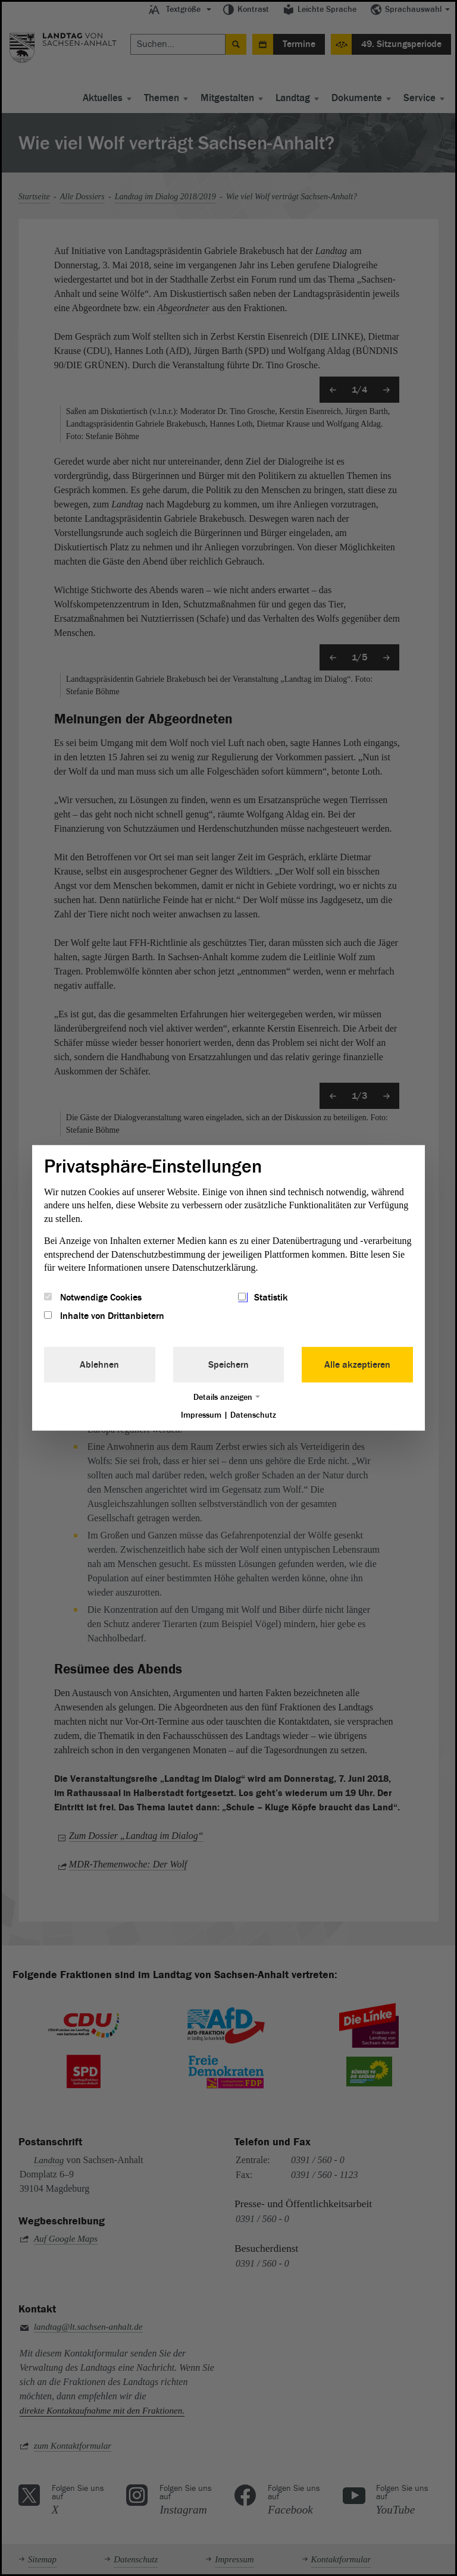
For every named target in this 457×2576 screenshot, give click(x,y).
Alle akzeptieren (357, 1364)
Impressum (201, 1414)
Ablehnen (99, 1364)
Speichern (228, 1364)
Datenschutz (253, 1414)
